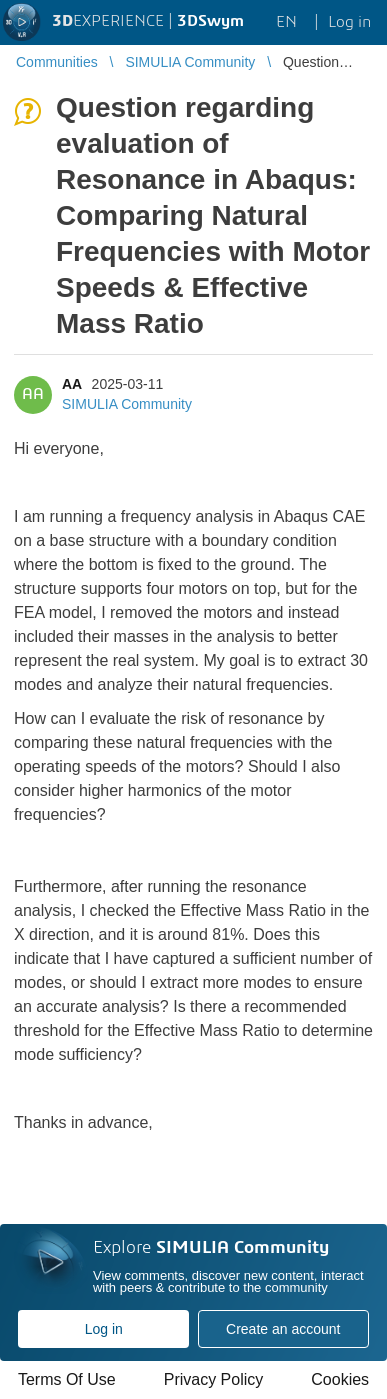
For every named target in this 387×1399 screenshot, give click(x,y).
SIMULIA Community (127, 404)
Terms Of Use (67, 1379)
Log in (104, 1329)
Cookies (340, 1379)
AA (72, 384)
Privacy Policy (214, 1379)
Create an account (283, 1329)
